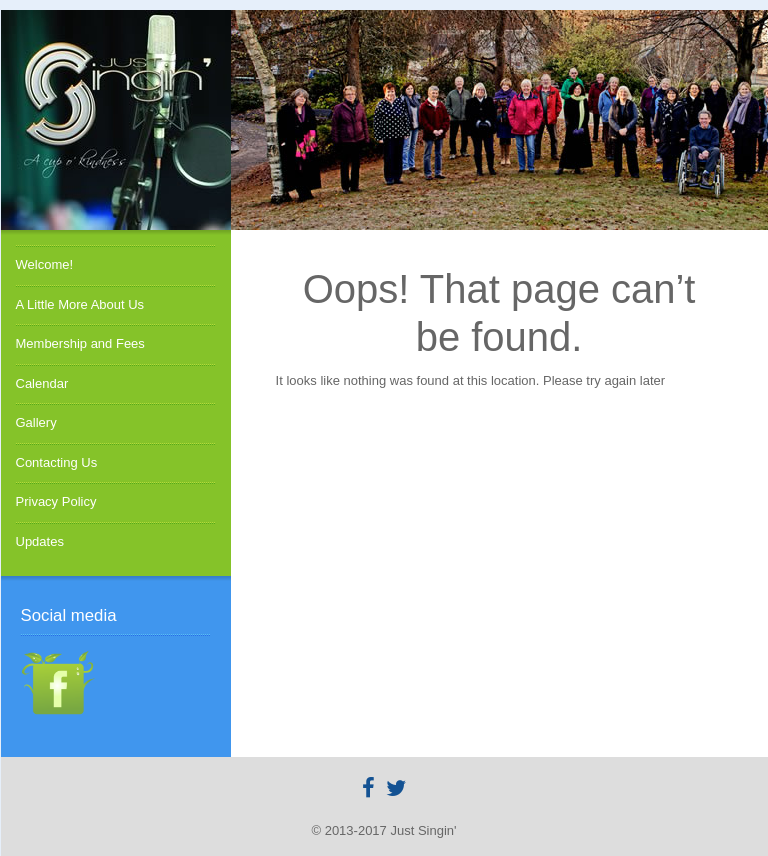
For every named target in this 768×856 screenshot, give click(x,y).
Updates (40, 541)
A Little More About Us (80, 304)
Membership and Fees (80, 343)
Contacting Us (57, 462)
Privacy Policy (56, 501)
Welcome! (45, 264)
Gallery (36, 422)
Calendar (42, 383)
